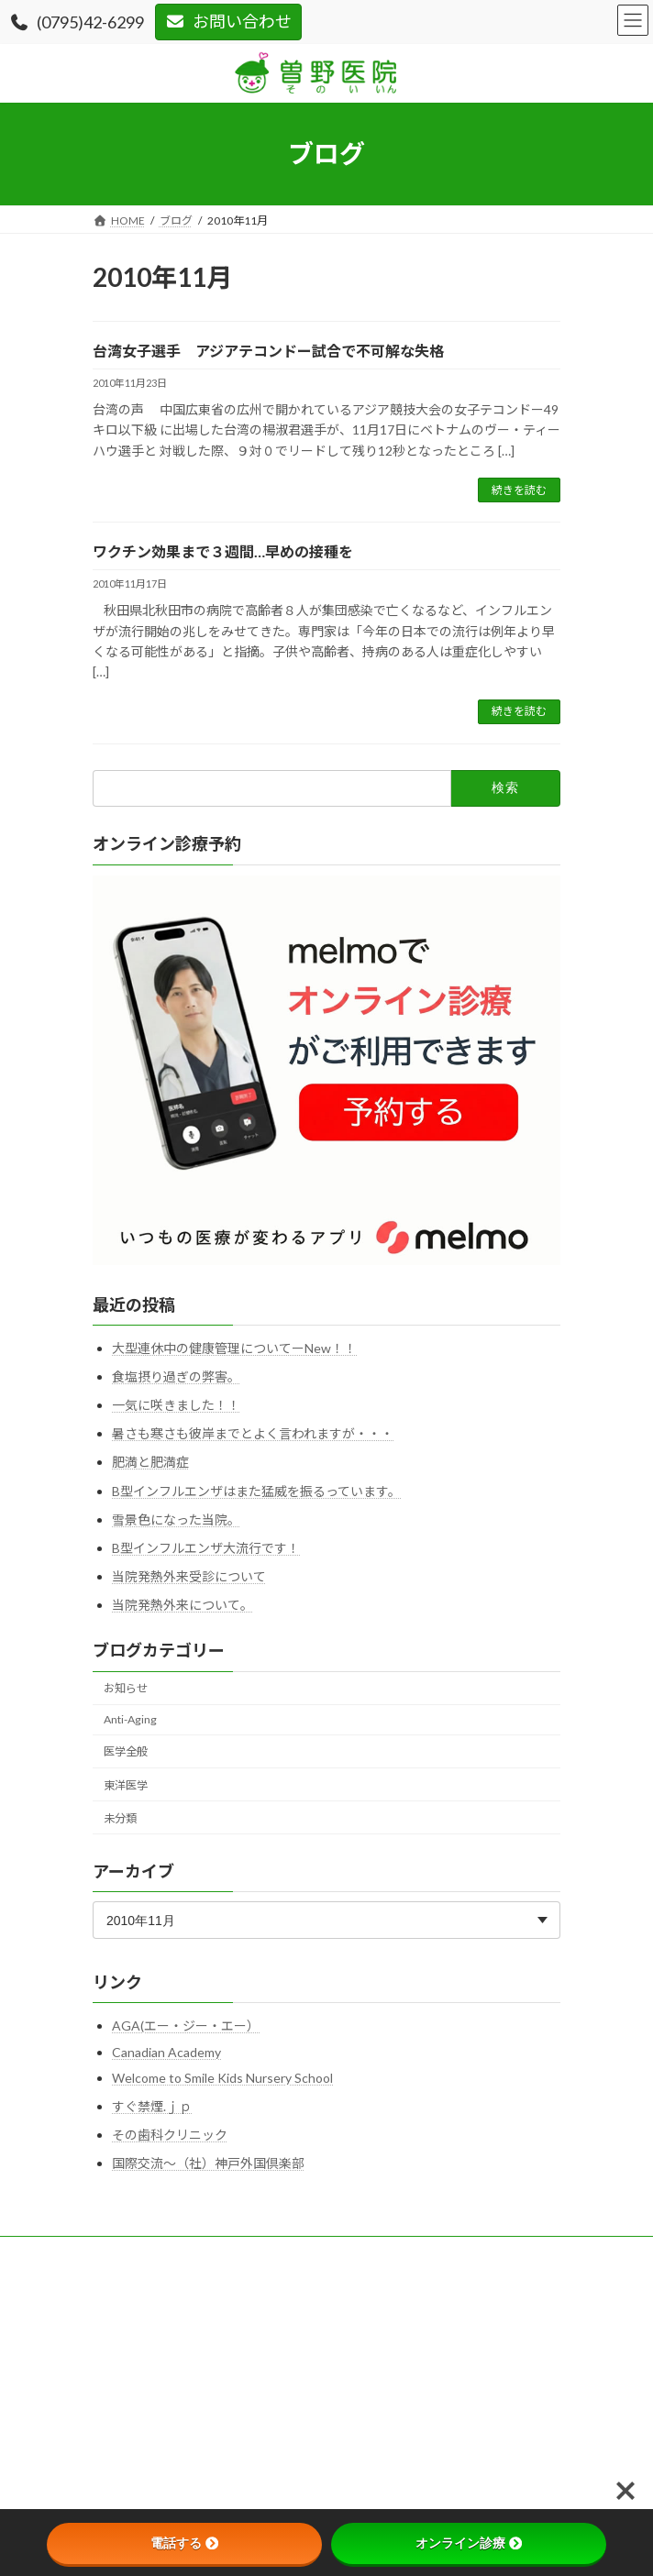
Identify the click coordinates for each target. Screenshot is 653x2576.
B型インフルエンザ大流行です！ (206, 1548)
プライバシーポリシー (148, 2321)
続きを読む (519, 490)
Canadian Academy (166, 2052)
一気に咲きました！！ (176, 1405)
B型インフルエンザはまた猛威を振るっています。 (256, 1490)
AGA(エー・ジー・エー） (186, 2025)
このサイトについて (142, 2287)
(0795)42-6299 (76, 22)
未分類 (120, 1817)
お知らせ (126, 1688)
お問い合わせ (228, 21)
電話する (184, 2543)
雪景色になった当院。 (176, 1519)
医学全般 (126, 1751)
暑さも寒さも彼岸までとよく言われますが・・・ (252, 1433)
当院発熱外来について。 (182, 1605)
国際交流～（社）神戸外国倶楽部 (208, 2163)
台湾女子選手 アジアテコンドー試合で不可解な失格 (268, 350)
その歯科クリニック (169, 2134)
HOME (110, 2253)
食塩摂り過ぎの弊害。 (176, 1376)
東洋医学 (126, 1784)
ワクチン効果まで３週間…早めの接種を (223, 551)
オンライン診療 (468, 2543)
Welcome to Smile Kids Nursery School (222, 2078)
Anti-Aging (130, 1719)
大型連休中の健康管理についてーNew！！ (234, 1348)
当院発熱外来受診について (189, 1576)
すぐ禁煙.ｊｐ (152, 2105)
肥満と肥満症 (150, 1462)
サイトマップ (126, 2354)
